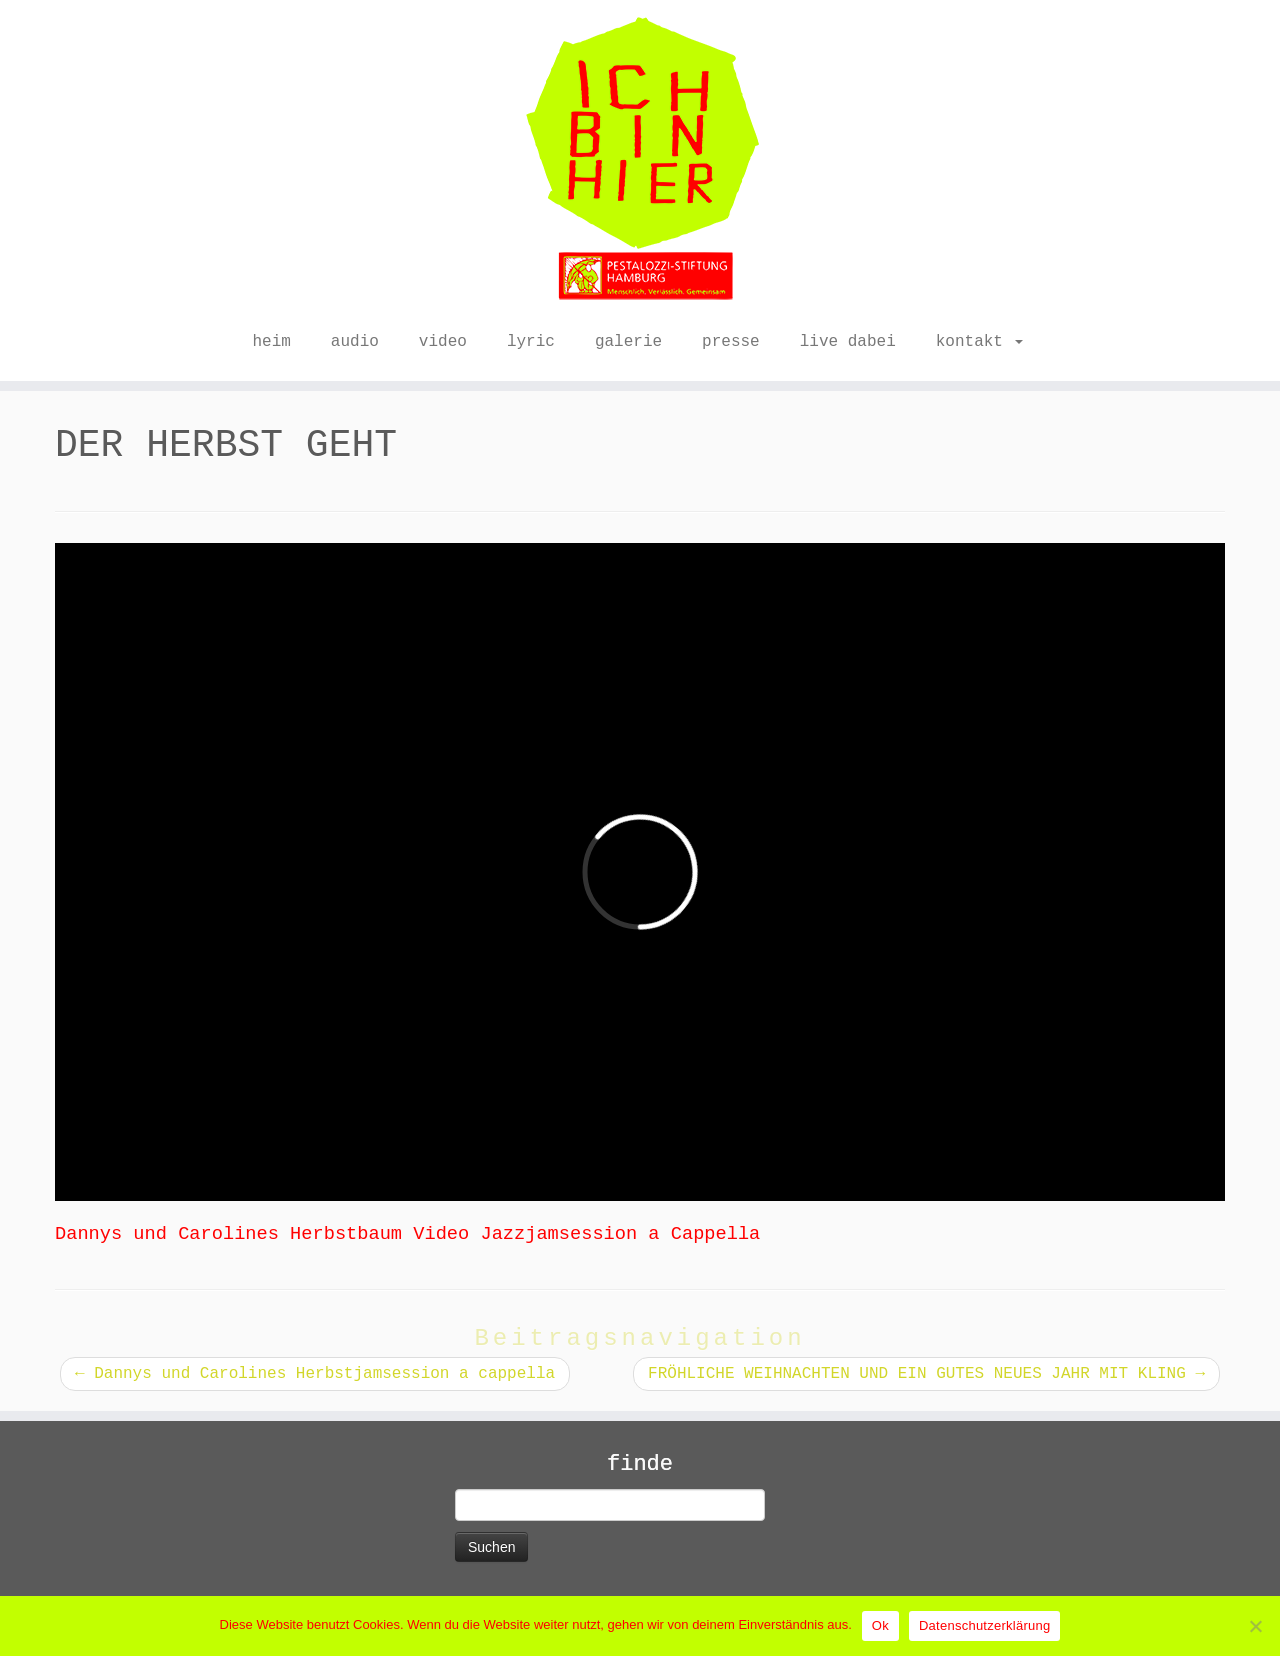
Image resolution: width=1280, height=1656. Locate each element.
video (443, 342)
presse (731, 342)
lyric (531, 342)
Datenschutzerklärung (984, 1625)
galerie (628, 342)
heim (271, 342)
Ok (880, 1625)
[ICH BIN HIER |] (640, 160)
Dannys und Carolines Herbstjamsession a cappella (315, 1374)
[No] (1255, 1626)
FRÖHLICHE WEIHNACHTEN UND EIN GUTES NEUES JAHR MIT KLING (926, 1374)
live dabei (848, 342)
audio (355, 342)
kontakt (979, 342)
